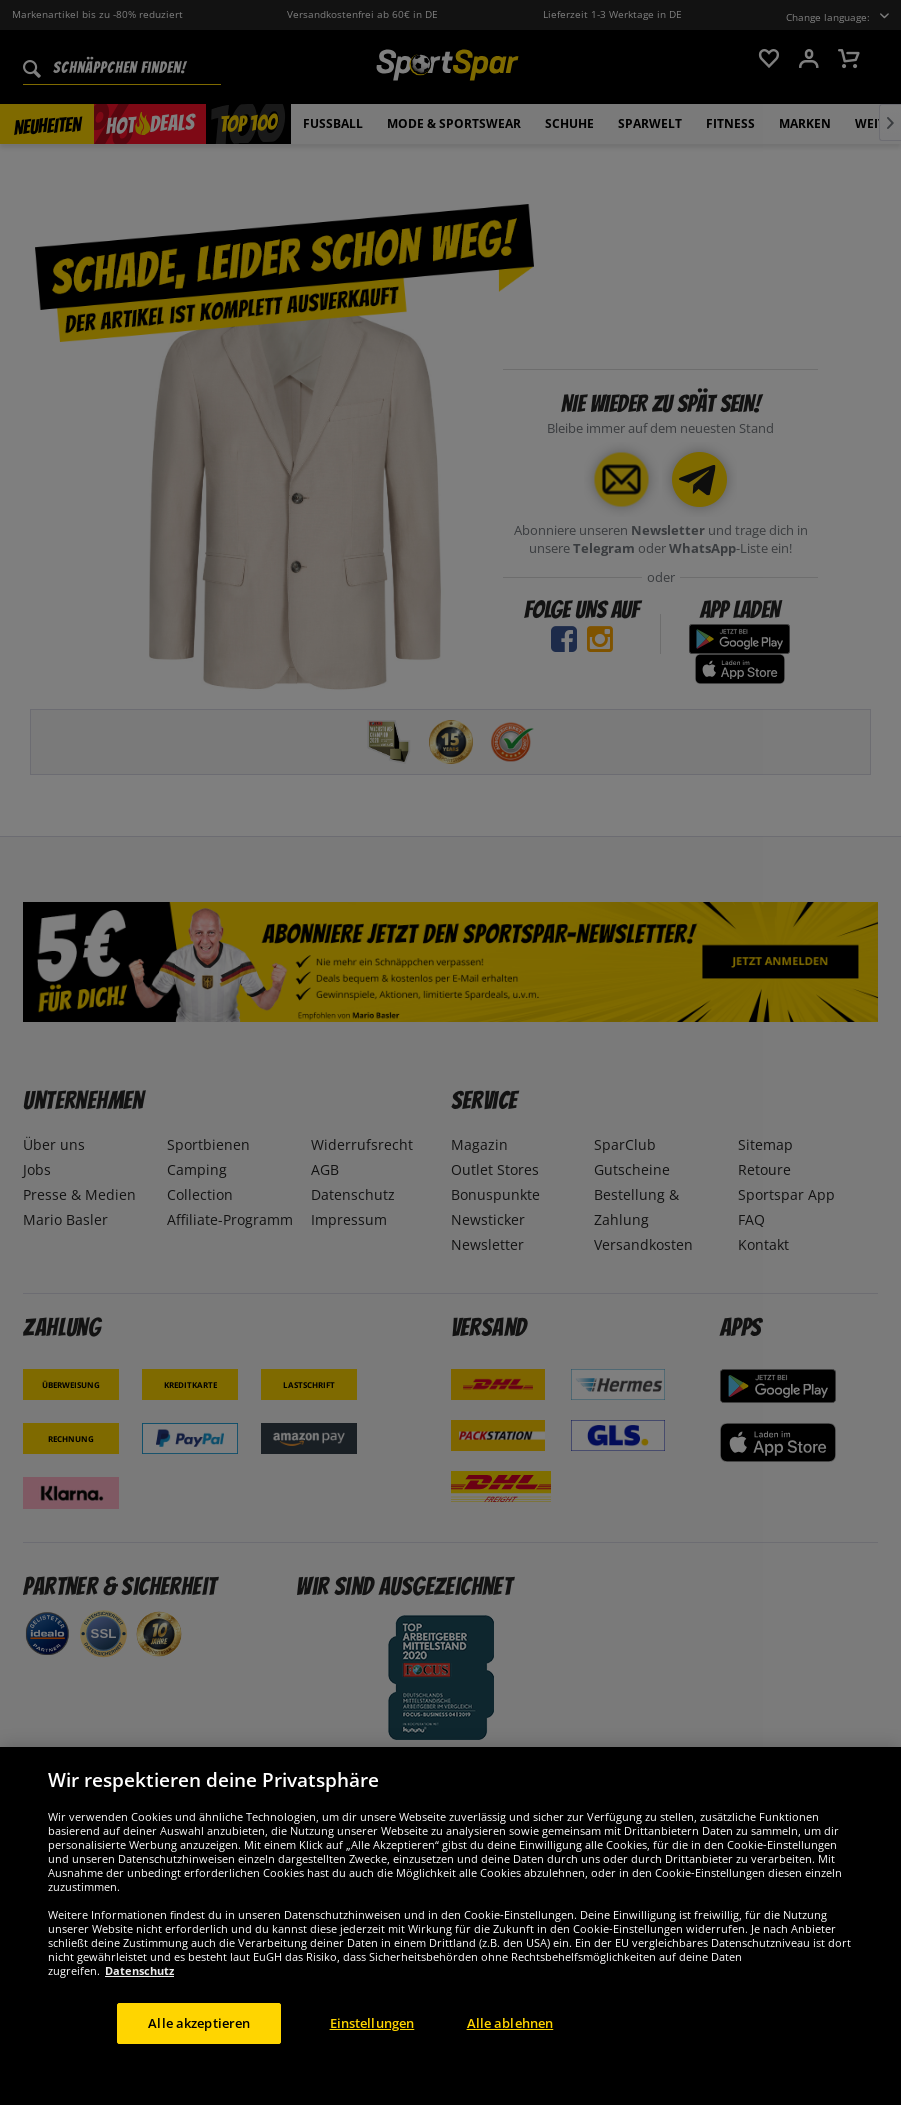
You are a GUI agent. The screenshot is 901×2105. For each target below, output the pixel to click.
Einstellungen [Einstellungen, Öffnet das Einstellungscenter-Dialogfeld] (372, 2058)
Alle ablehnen (510, 2058)
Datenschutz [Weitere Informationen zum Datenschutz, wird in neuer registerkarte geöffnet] (139, 2005)
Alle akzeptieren (199, 2058)
